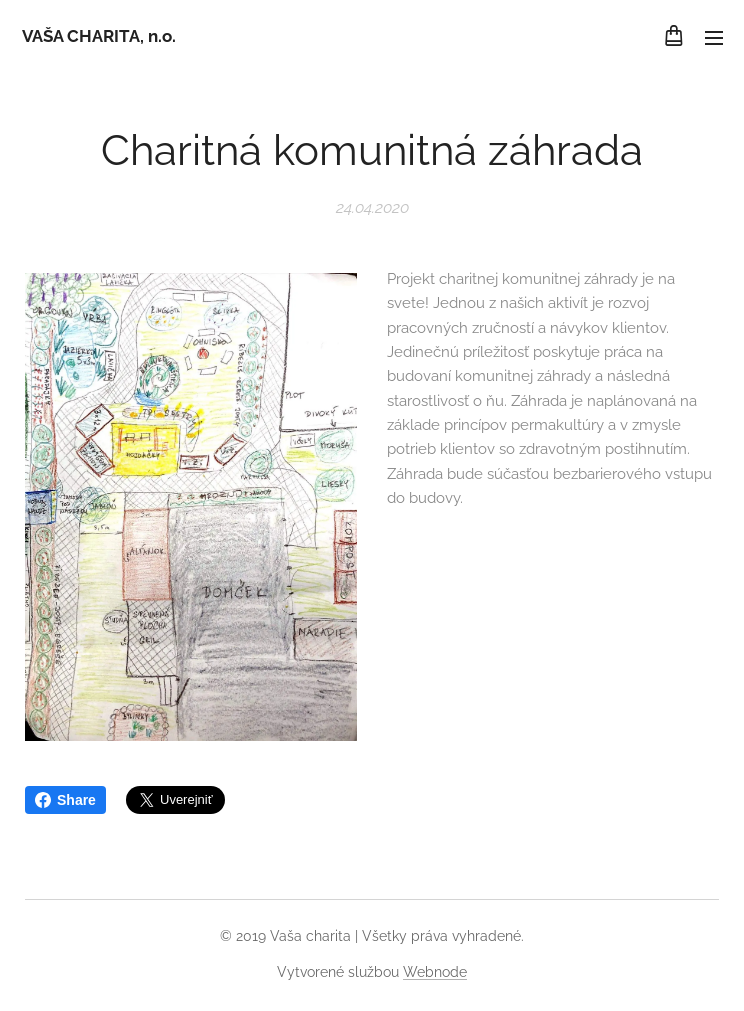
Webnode (435, 972)
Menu (714, 38)
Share (65, 800)
